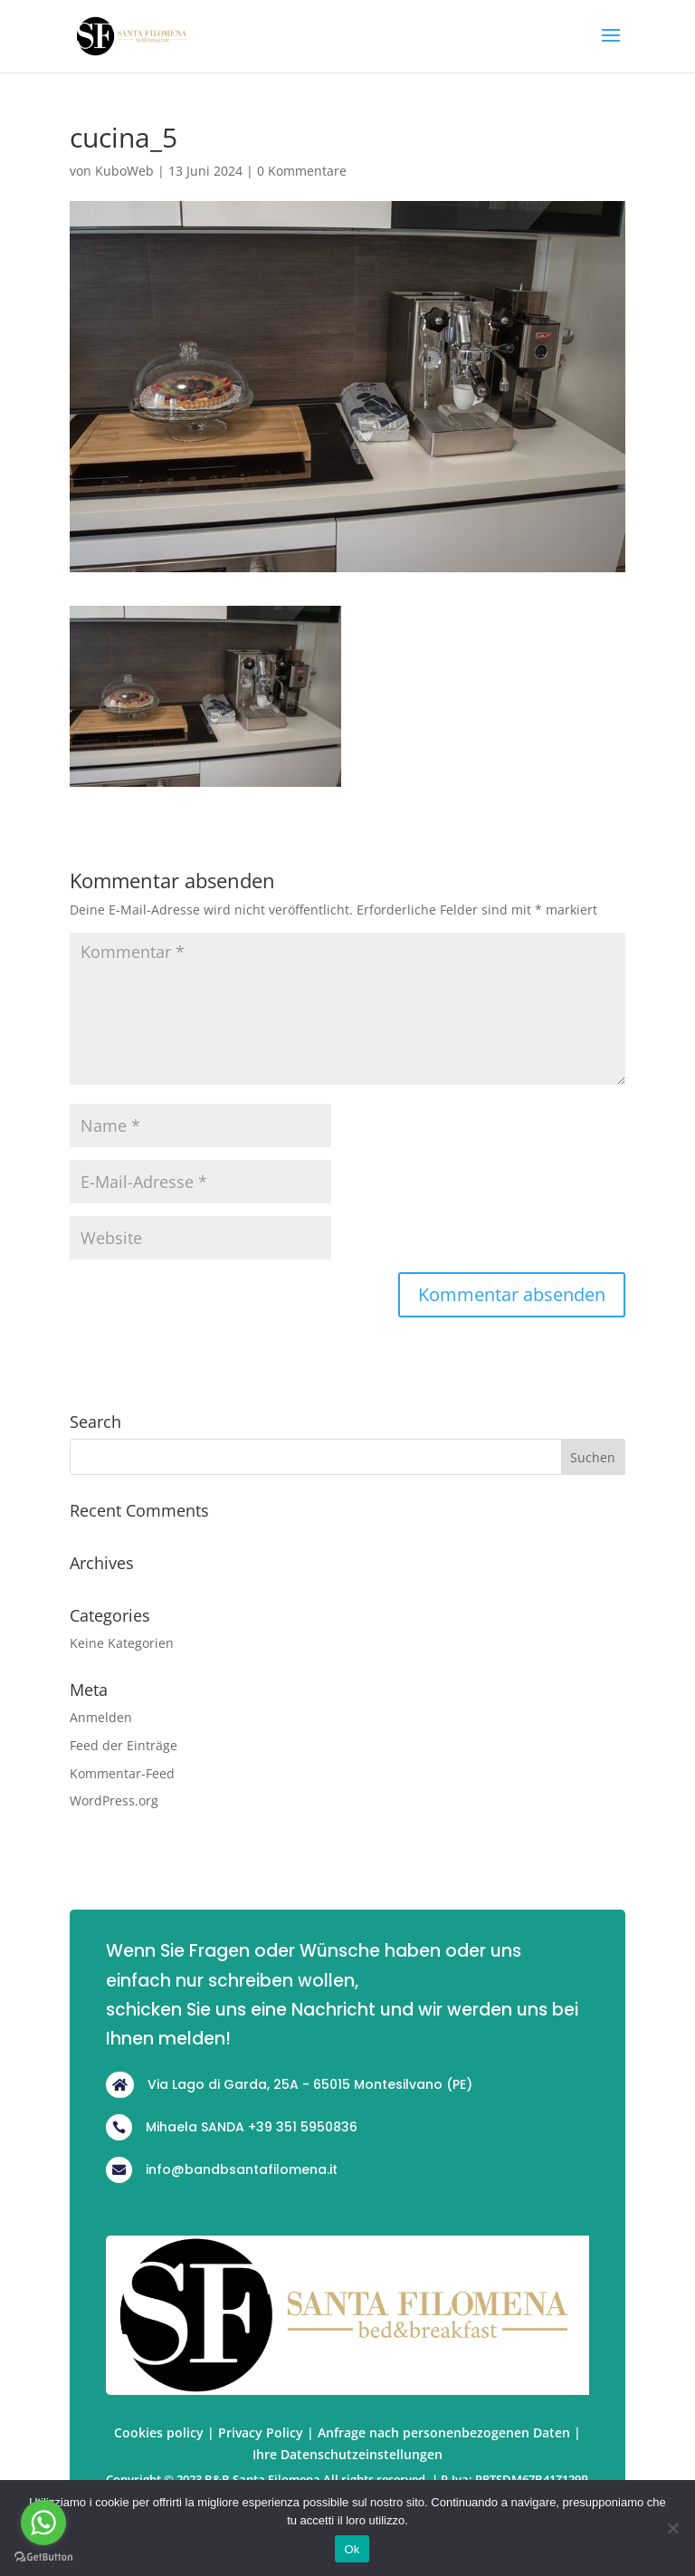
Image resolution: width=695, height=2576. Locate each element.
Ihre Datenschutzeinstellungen (347, 2454)
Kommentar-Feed (122, 1773)
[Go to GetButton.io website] (43, 2557)
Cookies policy (159, 2432)
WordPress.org (114, 1800)
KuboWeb (124, 170)
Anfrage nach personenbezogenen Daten (444, 2432)
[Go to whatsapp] (43, 2522)
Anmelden (101, 1717)
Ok (351, 2549)
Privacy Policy (260, 2432)
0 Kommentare (302, 170)
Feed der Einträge (123, 1745)
